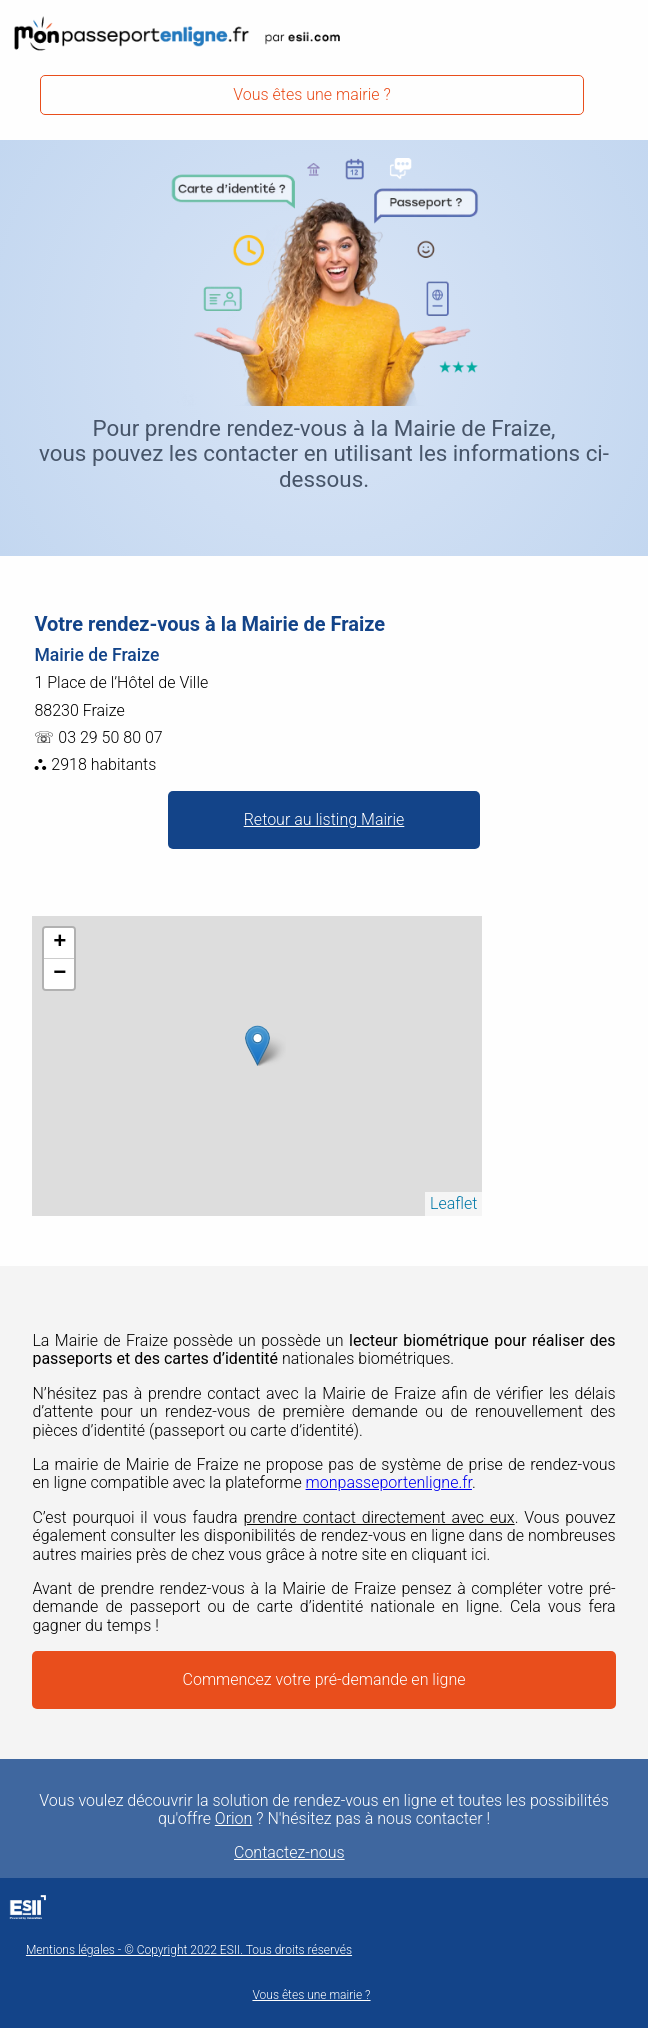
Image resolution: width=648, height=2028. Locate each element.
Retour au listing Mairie (324, 819)
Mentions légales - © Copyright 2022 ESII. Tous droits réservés (189, 1950)
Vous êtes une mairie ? (312, 94)
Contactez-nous (289, 1853)
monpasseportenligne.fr (389, 1482)
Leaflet (453, 1203)
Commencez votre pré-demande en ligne (324, 1679)
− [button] (59, 974)
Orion (234, 1819)
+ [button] (59, 943)
